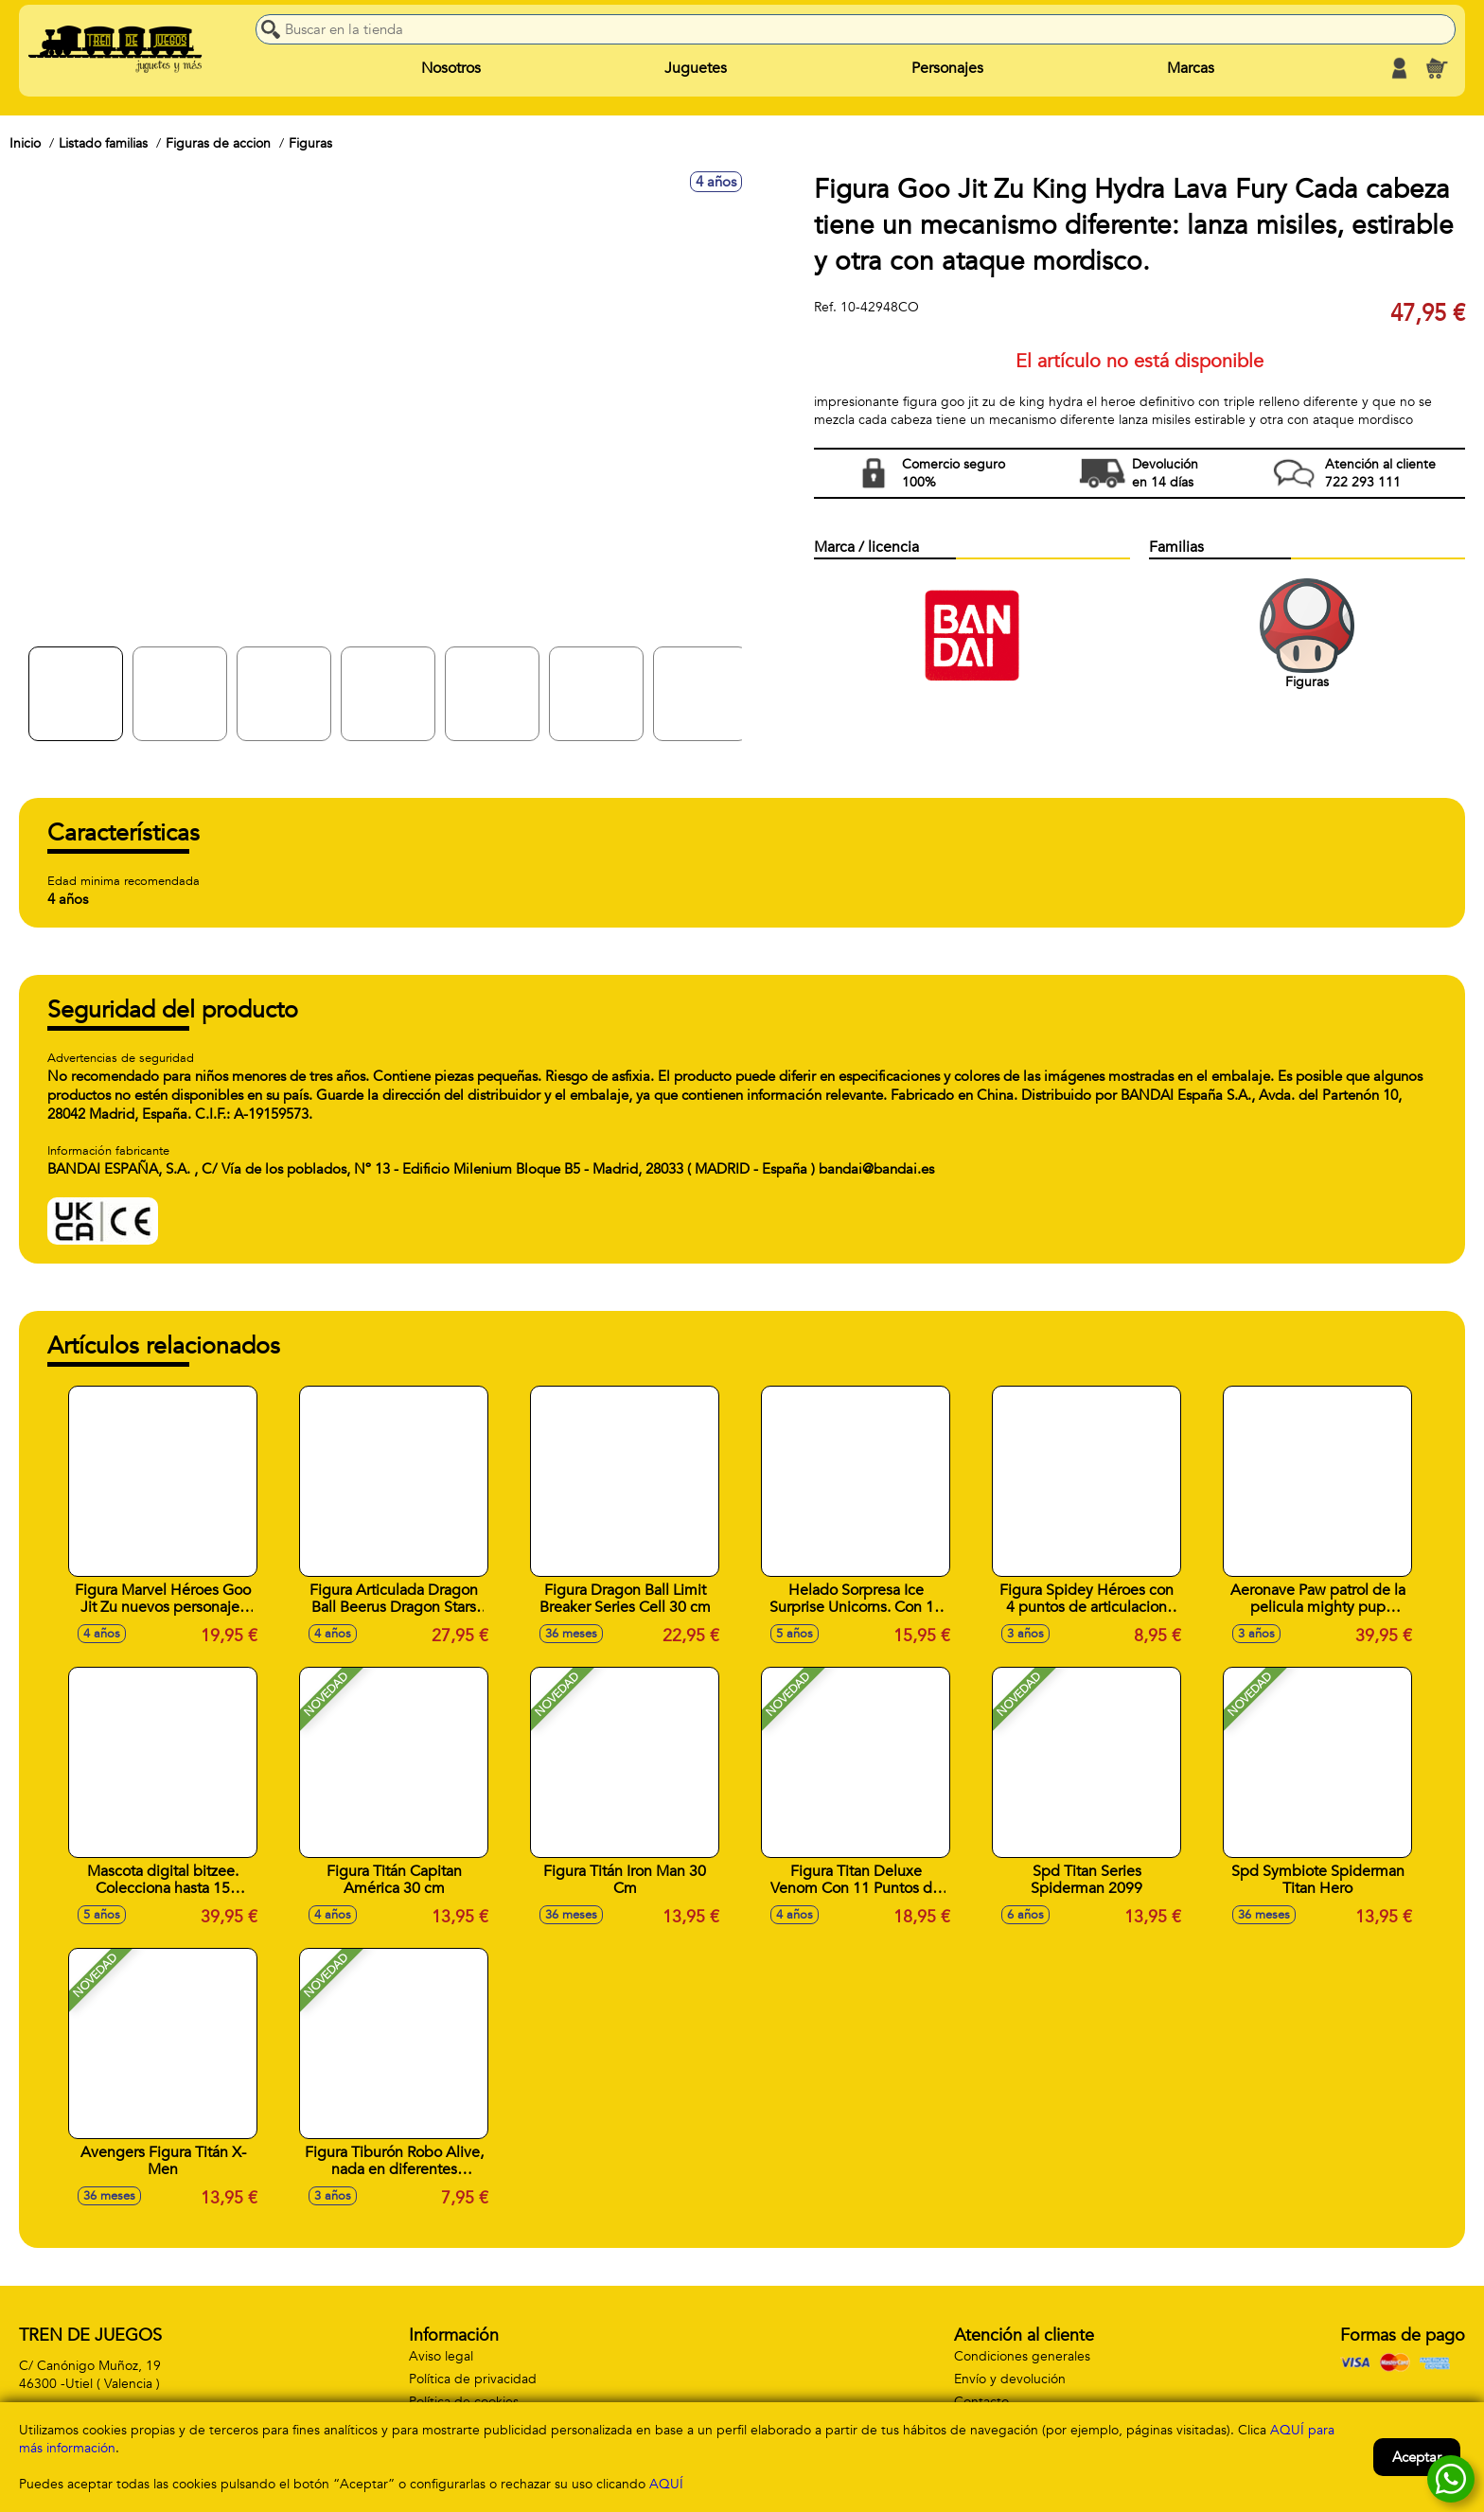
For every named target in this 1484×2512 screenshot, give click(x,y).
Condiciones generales (1022, 2356)
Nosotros (451, 68)
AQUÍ (666, 2484)
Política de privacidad (473, 2379)
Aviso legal (441, 2356)
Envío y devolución (1010, 2379)
